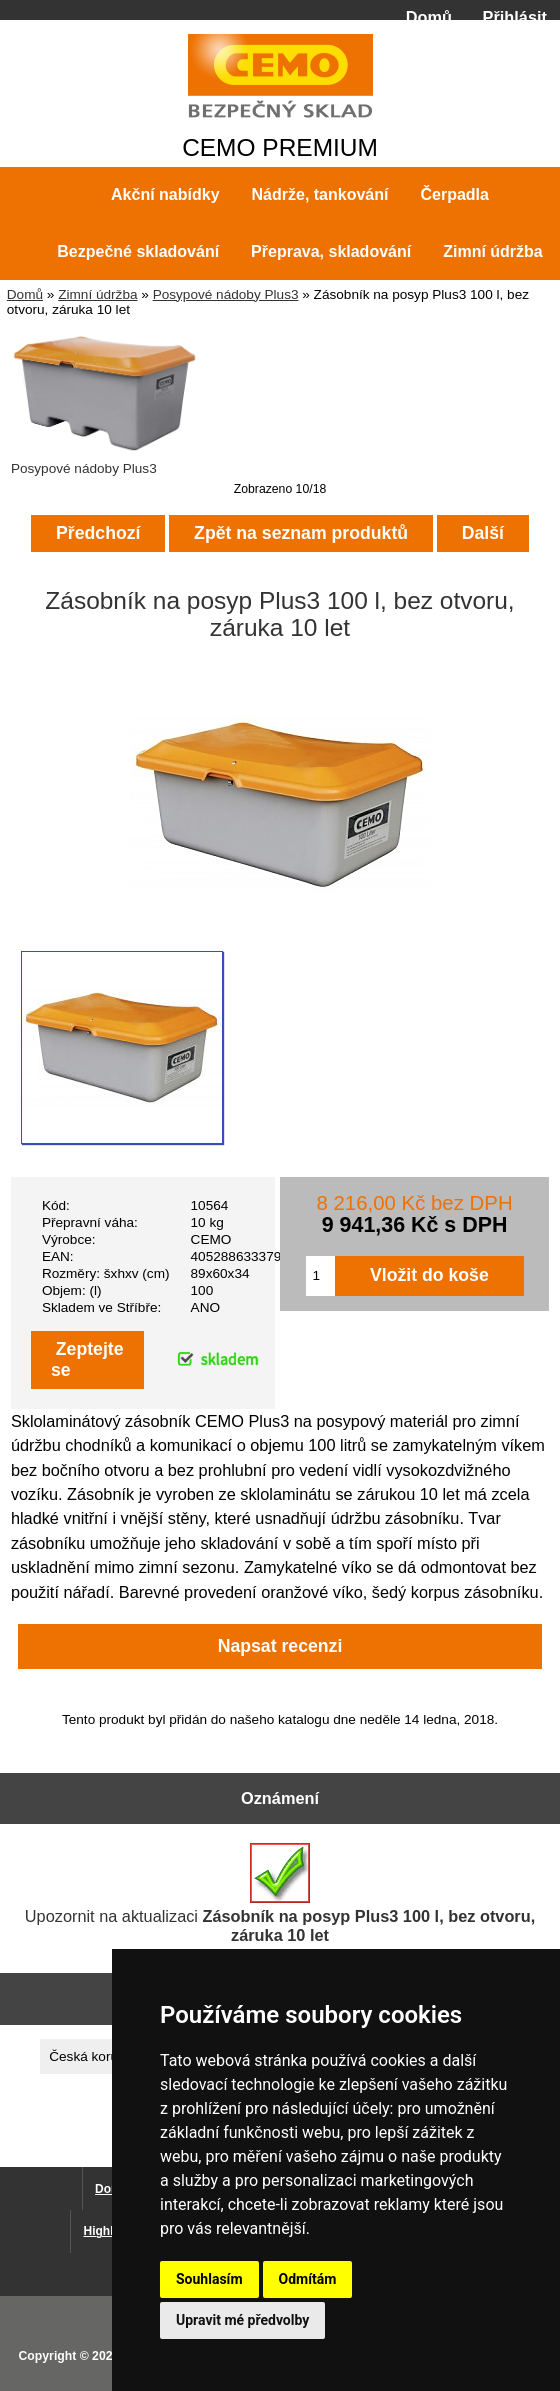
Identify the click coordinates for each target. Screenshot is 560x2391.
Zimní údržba (97, 294)
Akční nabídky (165, 194)
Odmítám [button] (308, 2279)
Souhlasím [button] (209, 2279)
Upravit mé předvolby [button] (242, 2320)
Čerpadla (454, 194)
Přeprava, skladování (331, 251)
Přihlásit (515, 17)
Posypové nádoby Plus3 (226, 294)
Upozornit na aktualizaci (280, 1893)
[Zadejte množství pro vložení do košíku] (321, 1276)
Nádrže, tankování (320, 194)
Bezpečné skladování (138, 251)
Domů (429, 17)
